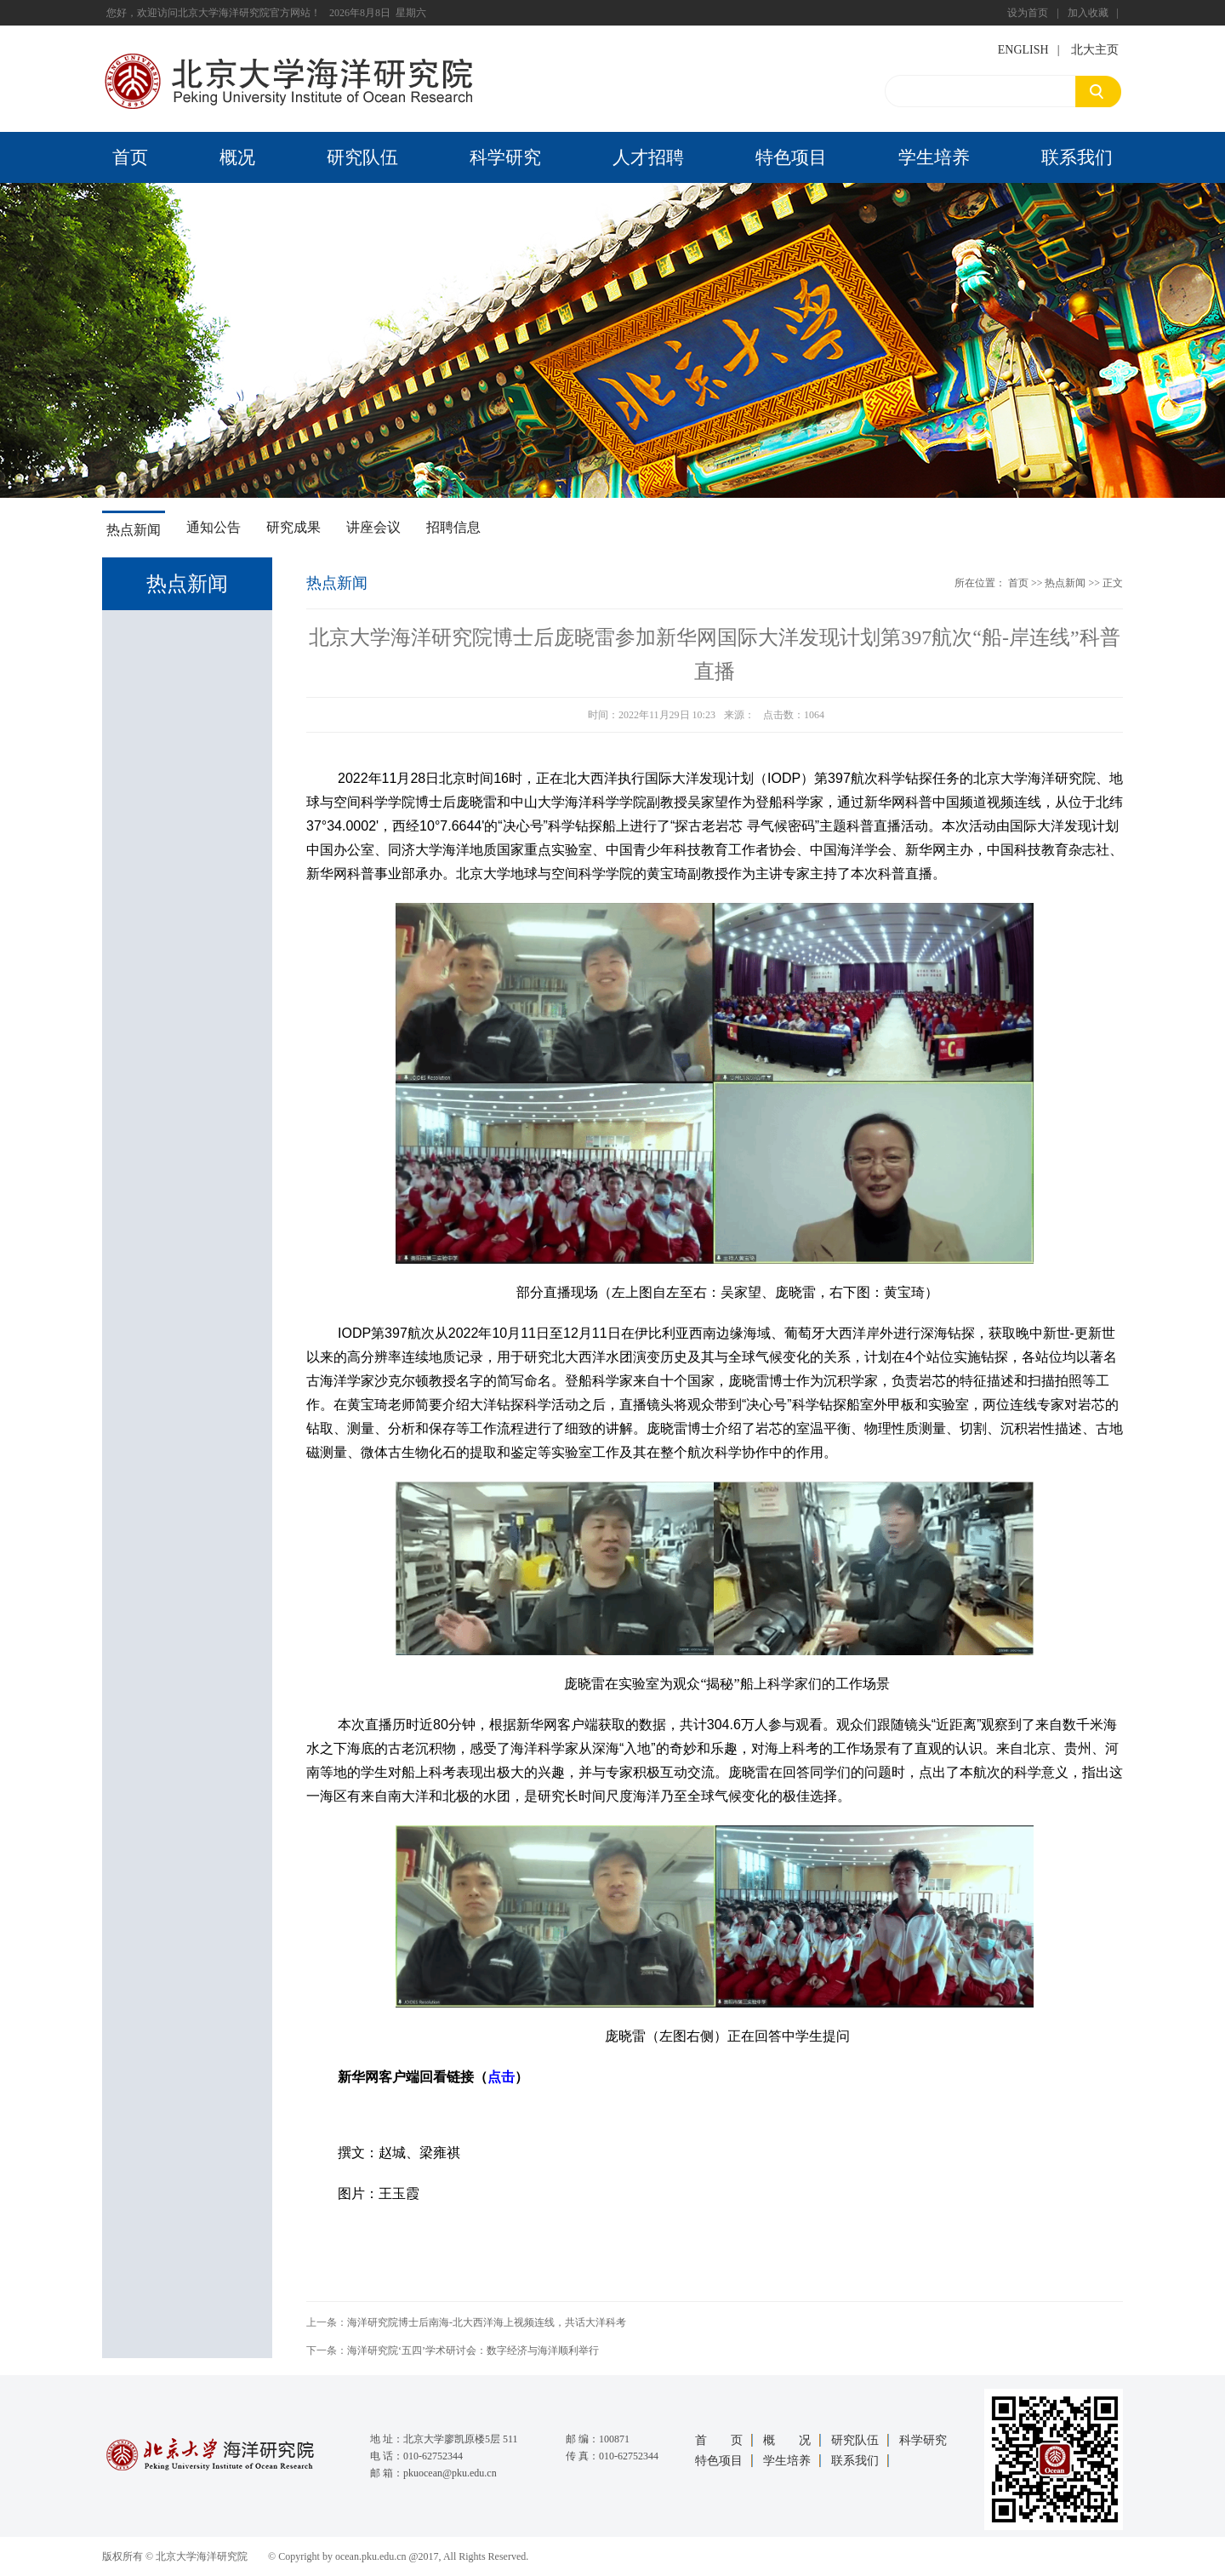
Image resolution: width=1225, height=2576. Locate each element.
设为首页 (1027, 13)
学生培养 (934, 157)
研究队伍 (362, 157)
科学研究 (505, 157)
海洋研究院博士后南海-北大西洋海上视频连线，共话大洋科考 (486, 2322)
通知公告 (213, 527)
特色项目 (791, 157)
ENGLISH (1023, 49)
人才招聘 (648, 157)
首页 (130, 157)
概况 (237, 157)
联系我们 (1077, 157)
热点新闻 (133, 530)
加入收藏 (1088, 13)
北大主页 (1095, 49)
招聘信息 (453, 527)
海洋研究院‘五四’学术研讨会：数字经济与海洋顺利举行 (473, 2350)
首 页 (719, 2440)
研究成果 (293, 527)
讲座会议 (373, 527)
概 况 (787, 2440)
